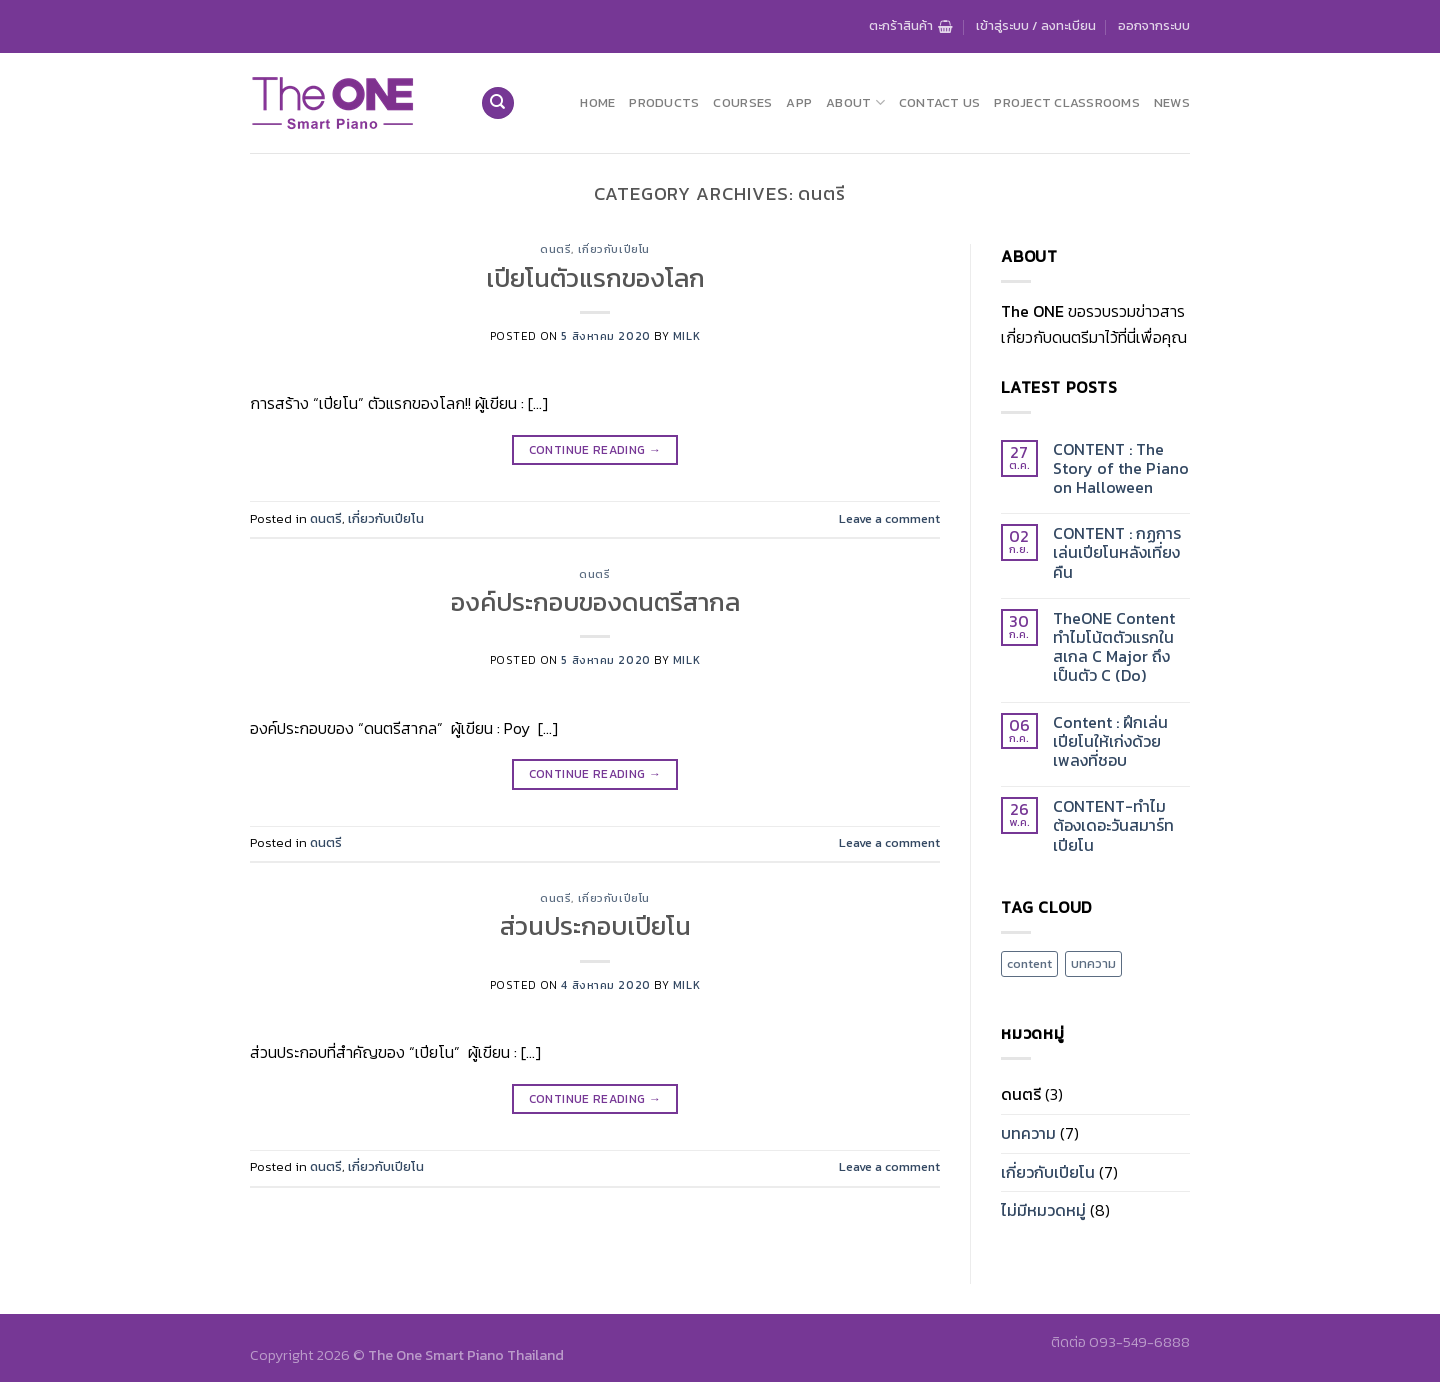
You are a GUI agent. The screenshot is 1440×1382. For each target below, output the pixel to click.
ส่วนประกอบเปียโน (595, 926)
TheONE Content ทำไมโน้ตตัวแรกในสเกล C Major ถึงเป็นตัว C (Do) (1114, 647)
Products (664, 102)
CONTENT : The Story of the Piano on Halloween (1121, 469)
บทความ (1028, 1133)
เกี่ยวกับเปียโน (614, 249)
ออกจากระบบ (1154, 25)
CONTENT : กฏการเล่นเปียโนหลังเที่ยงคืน (1117, 553)
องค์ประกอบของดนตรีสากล (595, 602)
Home (597, 102)
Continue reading (595, 450)
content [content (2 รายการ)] (1029, 963)
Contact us (940, 102)
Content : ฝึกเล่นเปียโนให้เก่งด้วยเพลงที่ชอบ (1110, 742)
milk (686, 336)
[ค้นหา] (498, 103)
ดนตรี (555, 249)
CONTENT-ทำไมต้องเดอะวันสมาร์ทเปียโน (1113, 826)
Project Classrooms (1067, 102)
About (855, 103)
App (799, 102)
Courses (742, 102)
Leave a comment (889, 518)
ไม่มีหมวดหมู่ (1043, 1210)
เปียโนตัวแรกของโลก (595, 278)
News (1172, 102)
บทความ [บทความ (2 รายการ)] (1093, 963)
